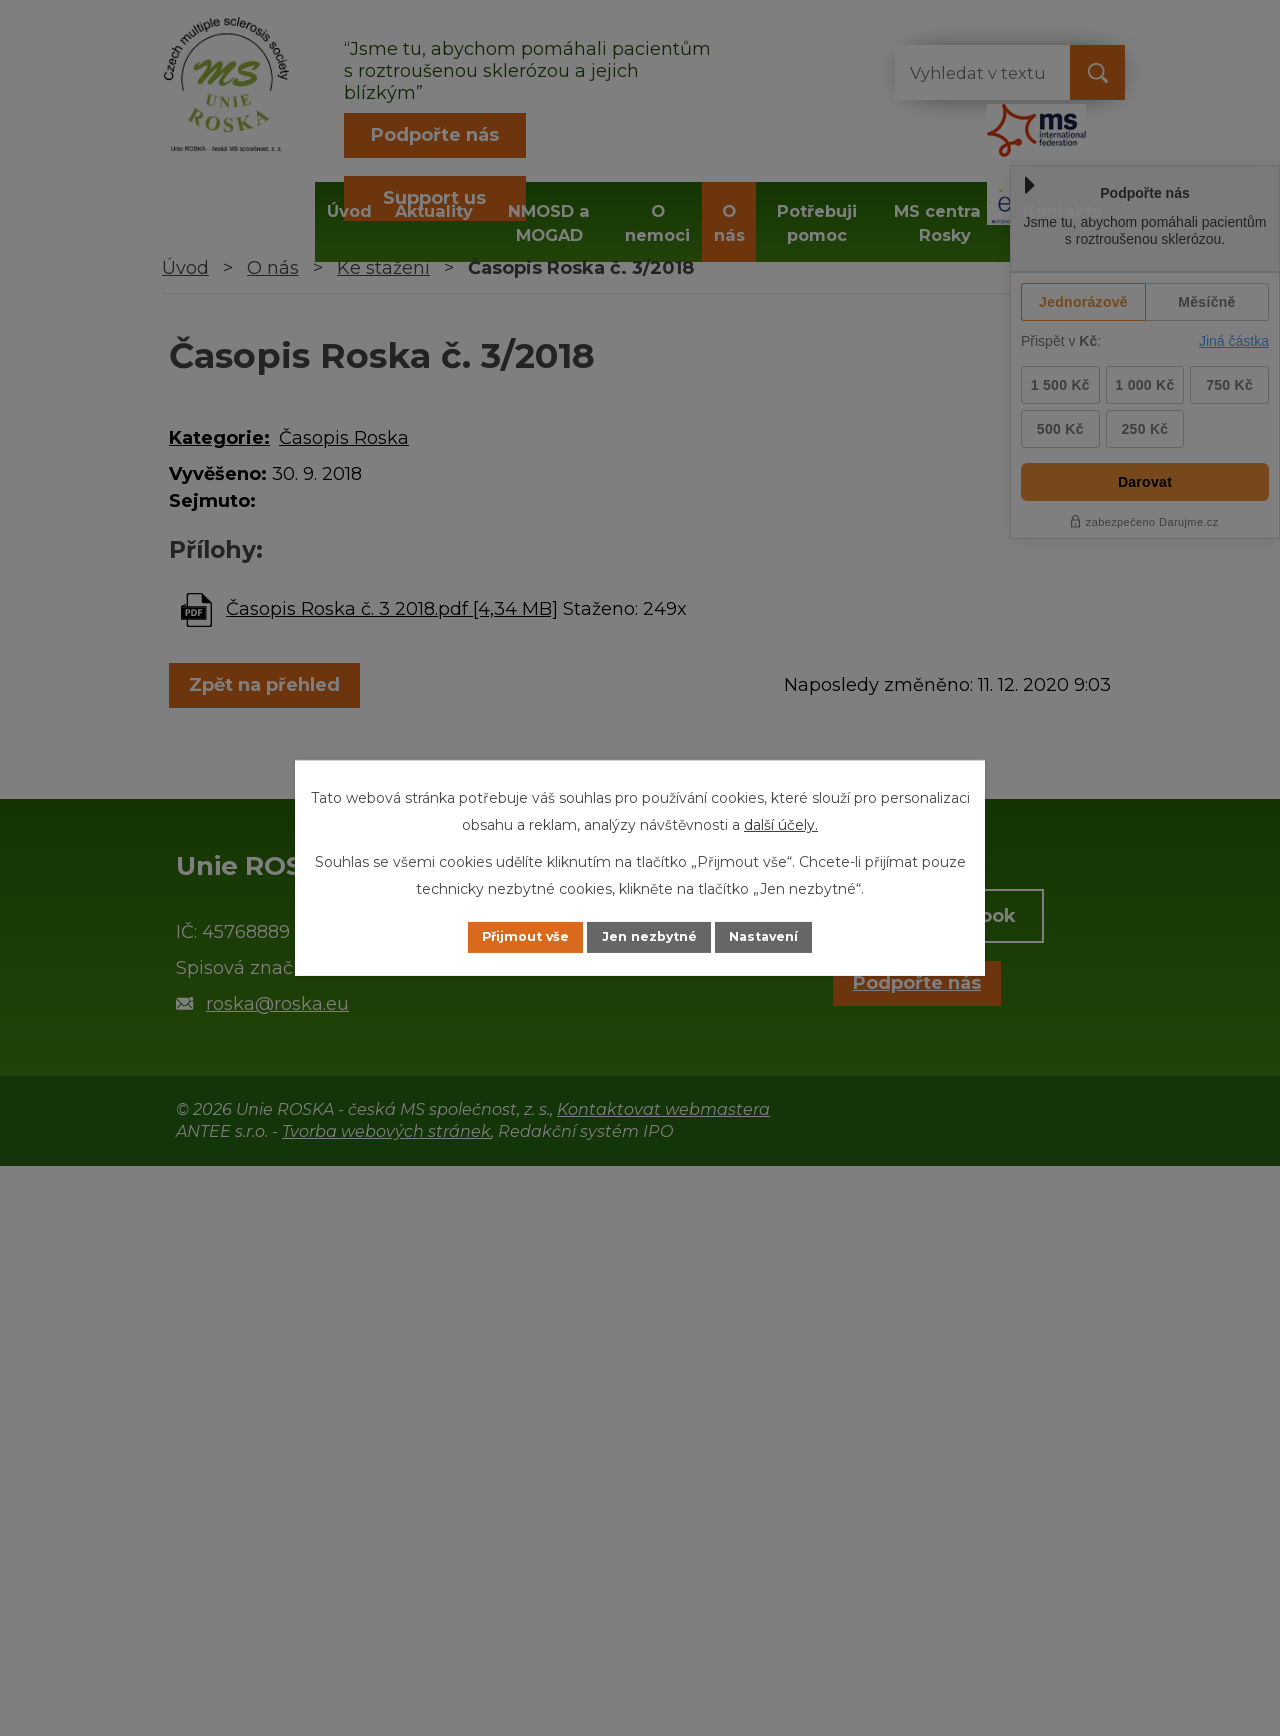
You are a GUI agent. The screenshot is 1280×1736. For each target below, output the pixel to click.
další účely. (781, 823)
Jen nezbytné (649, 937)
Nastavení (786, 937)
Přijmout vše (504, 937)
